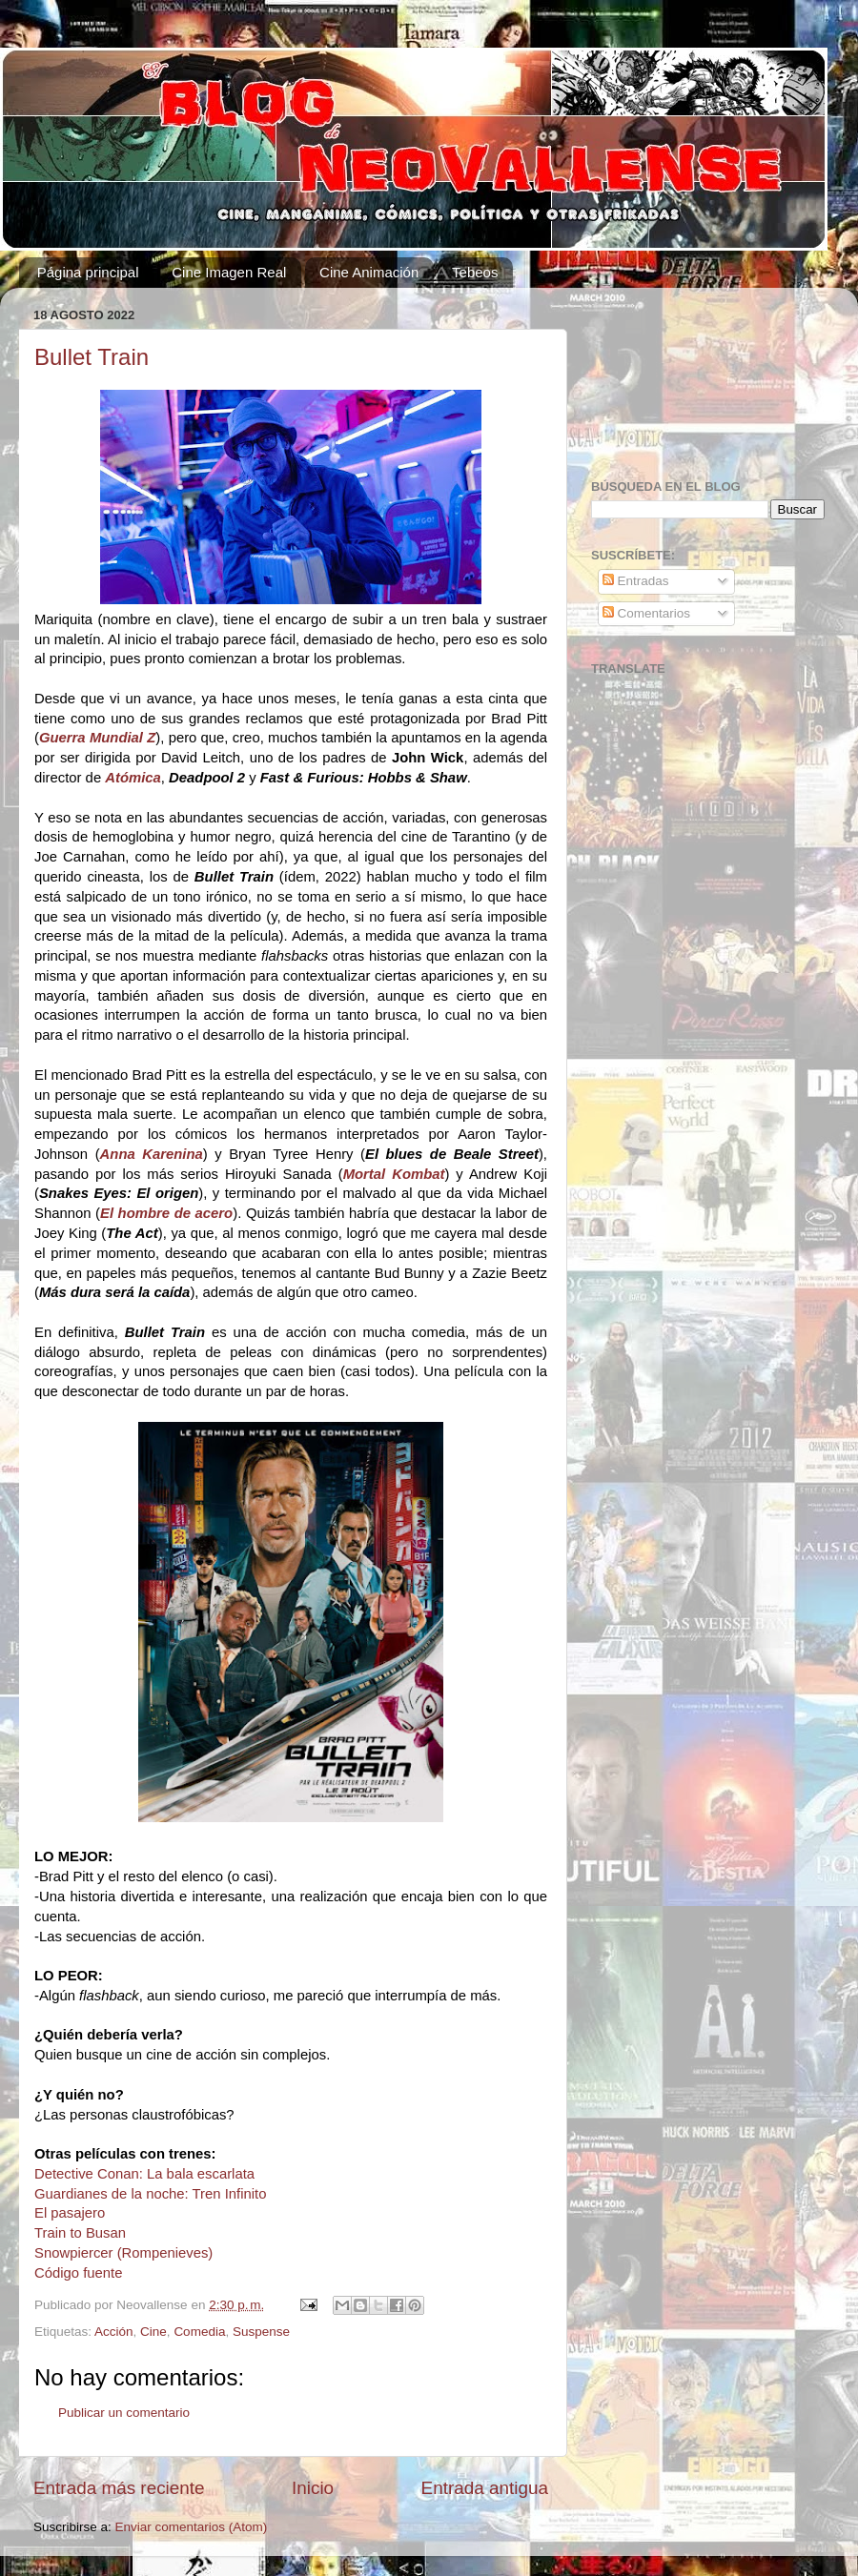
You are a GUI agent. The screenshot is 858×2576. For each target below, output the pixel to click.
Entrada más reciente (119, 2488)
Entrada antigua (484, 2488)
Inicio (313, 2488)
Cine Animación (369, 272)
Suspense (261, 2331)
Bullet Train (91, 357)
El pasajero (69, 2213)
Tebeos (475, 272)
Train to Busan (80, 2233)
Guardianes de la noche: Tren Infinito (150, 2193)
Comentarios (646, 613)
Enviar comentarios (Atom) (191, 2527)
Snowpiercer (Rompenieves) (123, 2253)
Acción (113, 2331)
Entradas (636, 581)
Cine (153, 2331)
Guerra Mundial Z (97, 737)
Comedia (199, 2331)
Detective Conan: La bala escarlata (144, 2173)
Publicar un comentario (124, 2412)
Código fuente (78, 2273)
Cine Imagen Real (229, 272)
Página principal (88, 272)
